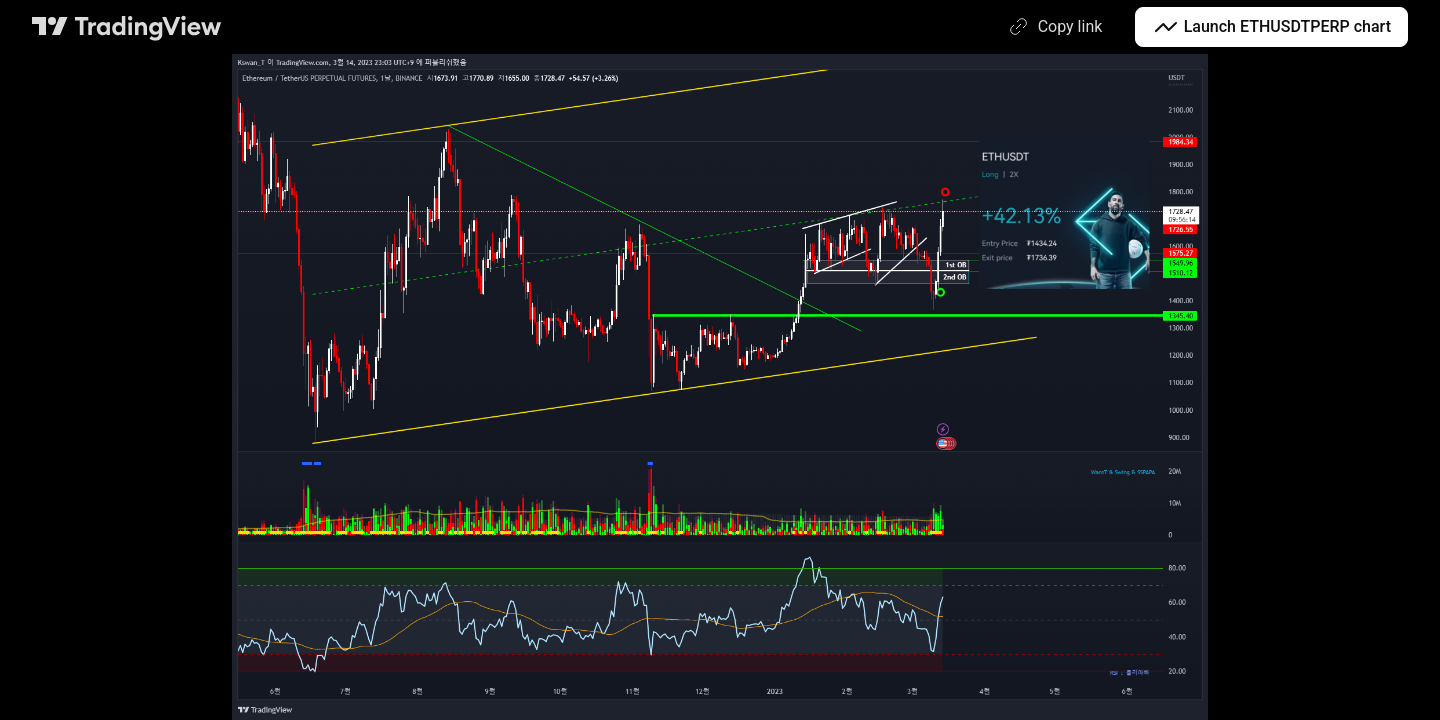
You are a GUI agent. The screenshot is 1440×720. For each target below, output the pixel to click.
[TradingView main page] (127, 27)
